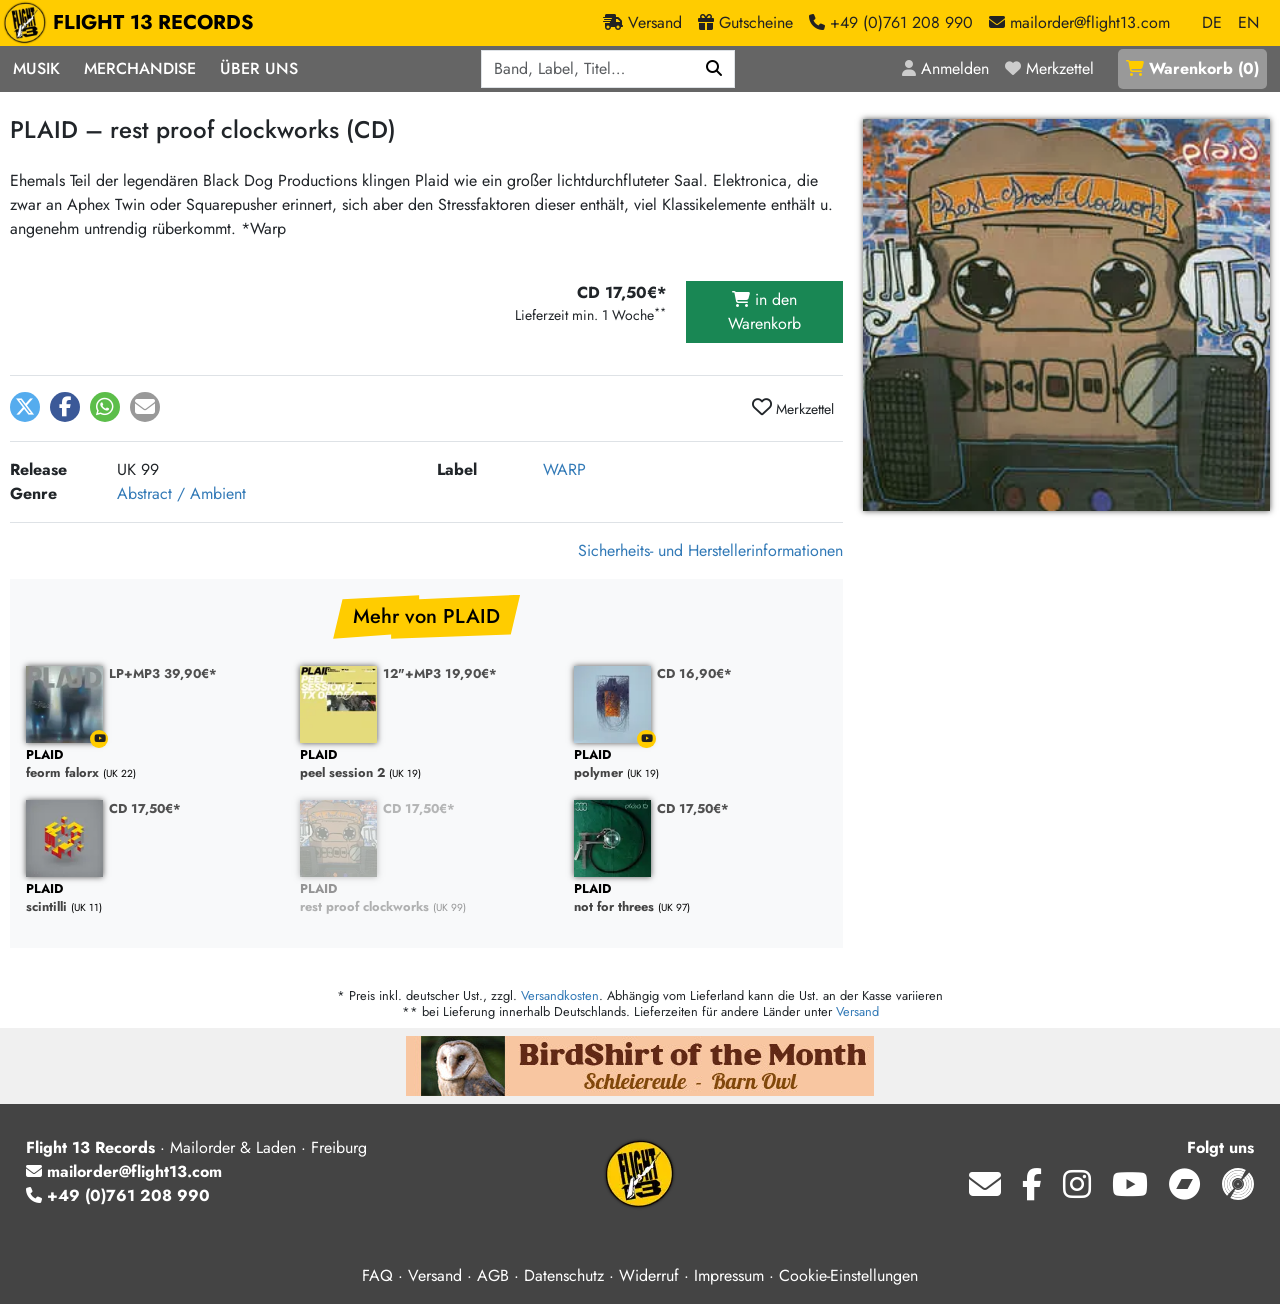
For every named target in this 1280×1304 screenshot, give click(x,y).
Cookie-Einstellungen (848, 1275)
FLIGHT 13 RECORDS (133, 23)
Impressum (729, 1275)
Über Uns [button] (259, 68)
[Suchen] (714, 69)
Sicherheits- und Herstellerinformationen (710, 550)
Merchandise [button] (140, 68)
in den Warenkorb (764, 311)
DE (1212, 22)
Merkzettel (793, 408)
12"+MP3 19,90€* (440, 673)
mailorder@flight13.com (124, 1171)
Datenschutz (564, 1275)
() (1192, 68)
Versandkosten (560, 995)
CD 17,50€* (145, 808)
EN (1248, 22)
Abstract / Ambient (181, 493)
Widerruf (649, 1275)
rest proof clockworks (427, 898)
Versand (857, 1011)
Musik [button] (36, 68)
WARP (564, 469)
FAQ (377, 1275)
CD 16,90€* (694, 673)
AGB (493, 1275)
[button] (25, 407)
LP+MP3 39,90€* (163, 673)
